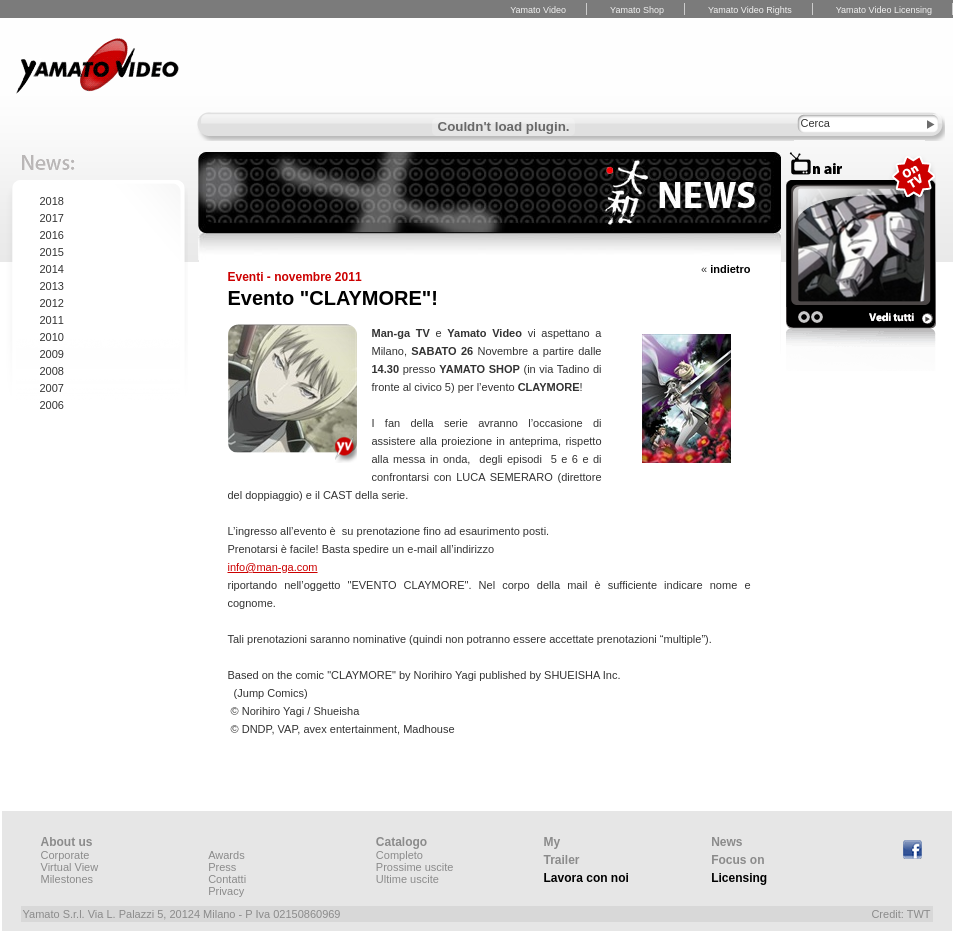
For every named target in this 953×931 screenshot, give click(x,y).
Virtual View (70, 867)
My (552, 842)
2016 (52, 235)
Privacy (226, 891)
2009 (52, 354)
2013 (52, 286)
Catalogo (401, 842)
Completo (399, 855)
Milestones (67, 879)
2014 (52, 269)
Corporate (65, 855)
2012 (52, 303)
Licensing (739, 878)
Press (222, 867)
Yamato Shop (637, 10)
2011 (52, 320)
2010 (52, 337)
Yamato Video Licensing (884, 10)
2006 (52, 405)
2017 (52, 218)
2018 (52, 201)
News (726, 842)
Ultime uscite (407, 879)
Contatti (227, 879)
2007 (52, 388)
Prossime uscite (415, 867)
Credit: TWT (900, 914)
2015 (52, 252)
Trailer (562, 860)
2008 (52, 371)
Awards (226, 855)
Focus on (737, 860)
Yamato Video (538, 10)
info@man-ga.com (273, 567)
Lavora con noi (586, 878)
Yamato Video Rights (750, 10)
